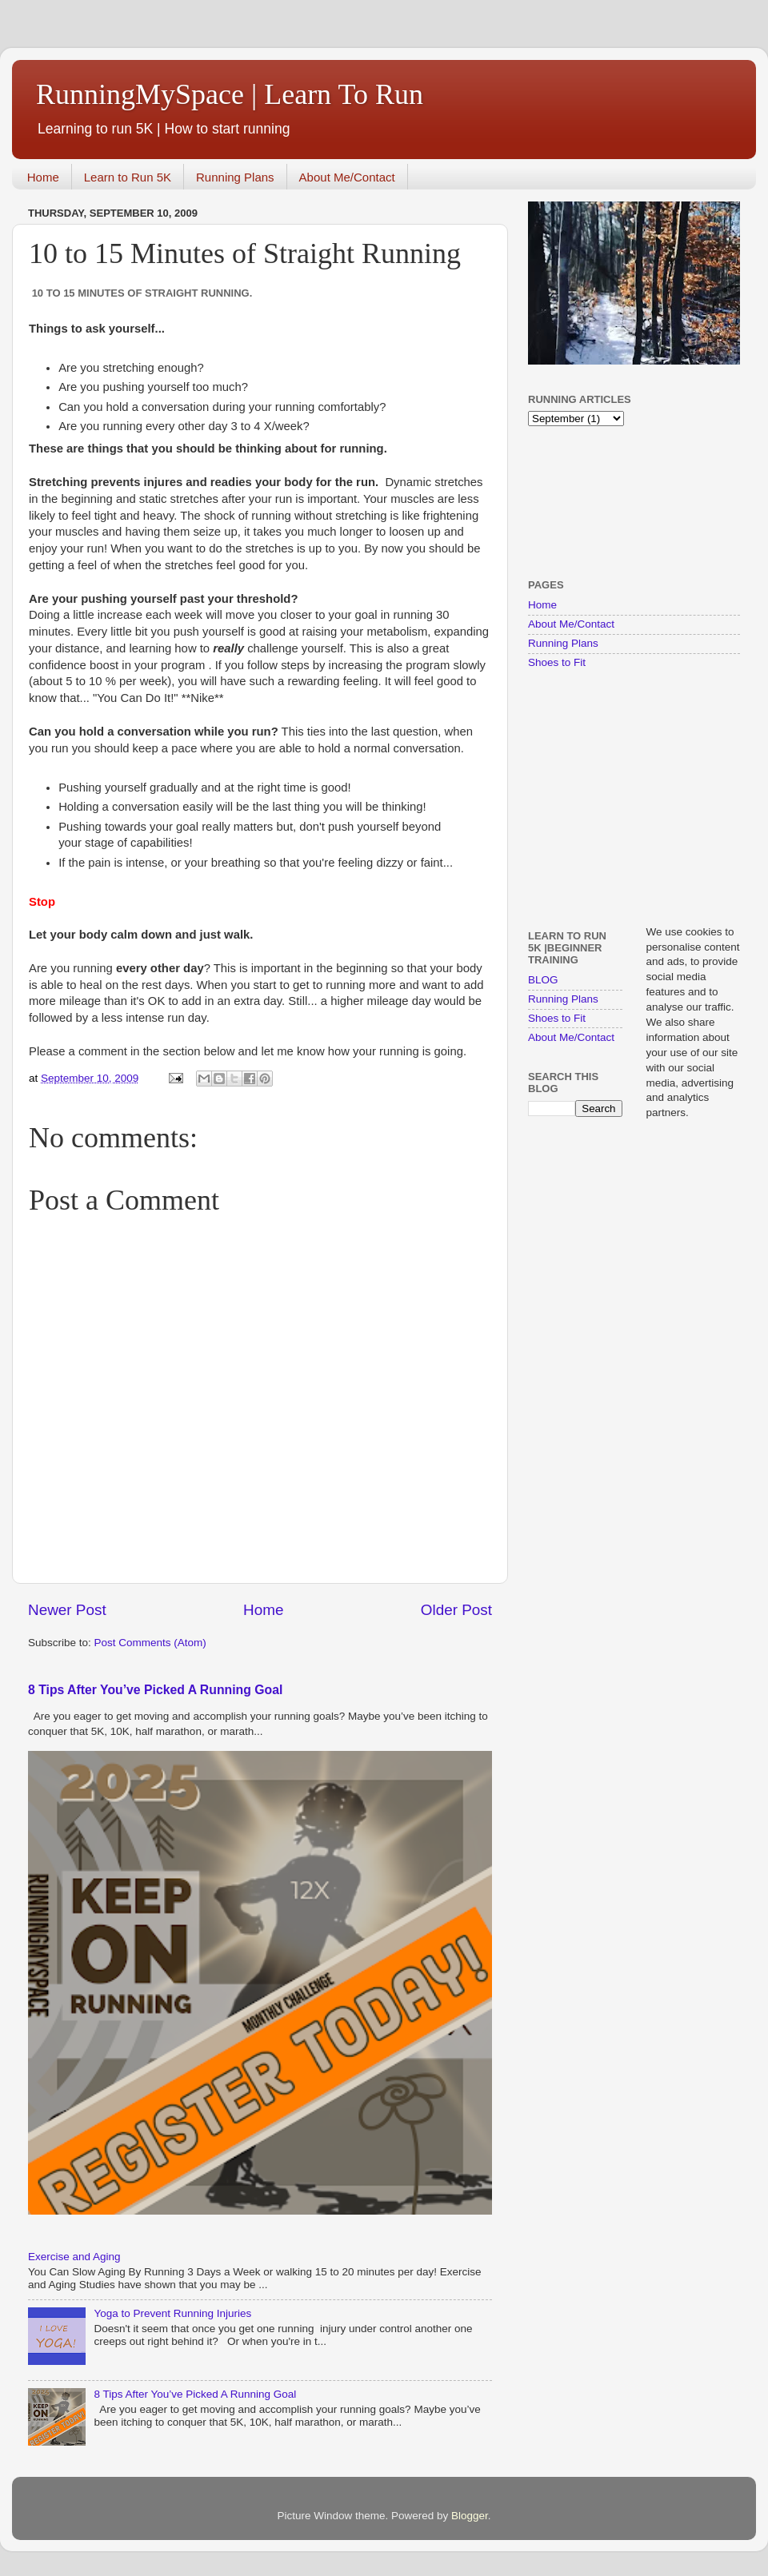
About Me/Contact (347, 177)
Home (43, 177)
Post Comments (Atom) (150, 1643)
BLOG (543, 980)
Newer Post (67, 1609)
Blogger (469, 2516)
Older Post (456, 1609)
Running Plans (235, 177)
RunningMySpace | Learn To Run (229, 94)
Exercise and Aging (74, 2257)
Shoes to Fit (557, 662)
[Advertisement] (578, 501)
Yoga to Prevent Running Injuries (172, 2313)
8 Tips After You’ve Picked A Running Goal (155, 1690)
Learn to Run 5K (127, 177)
